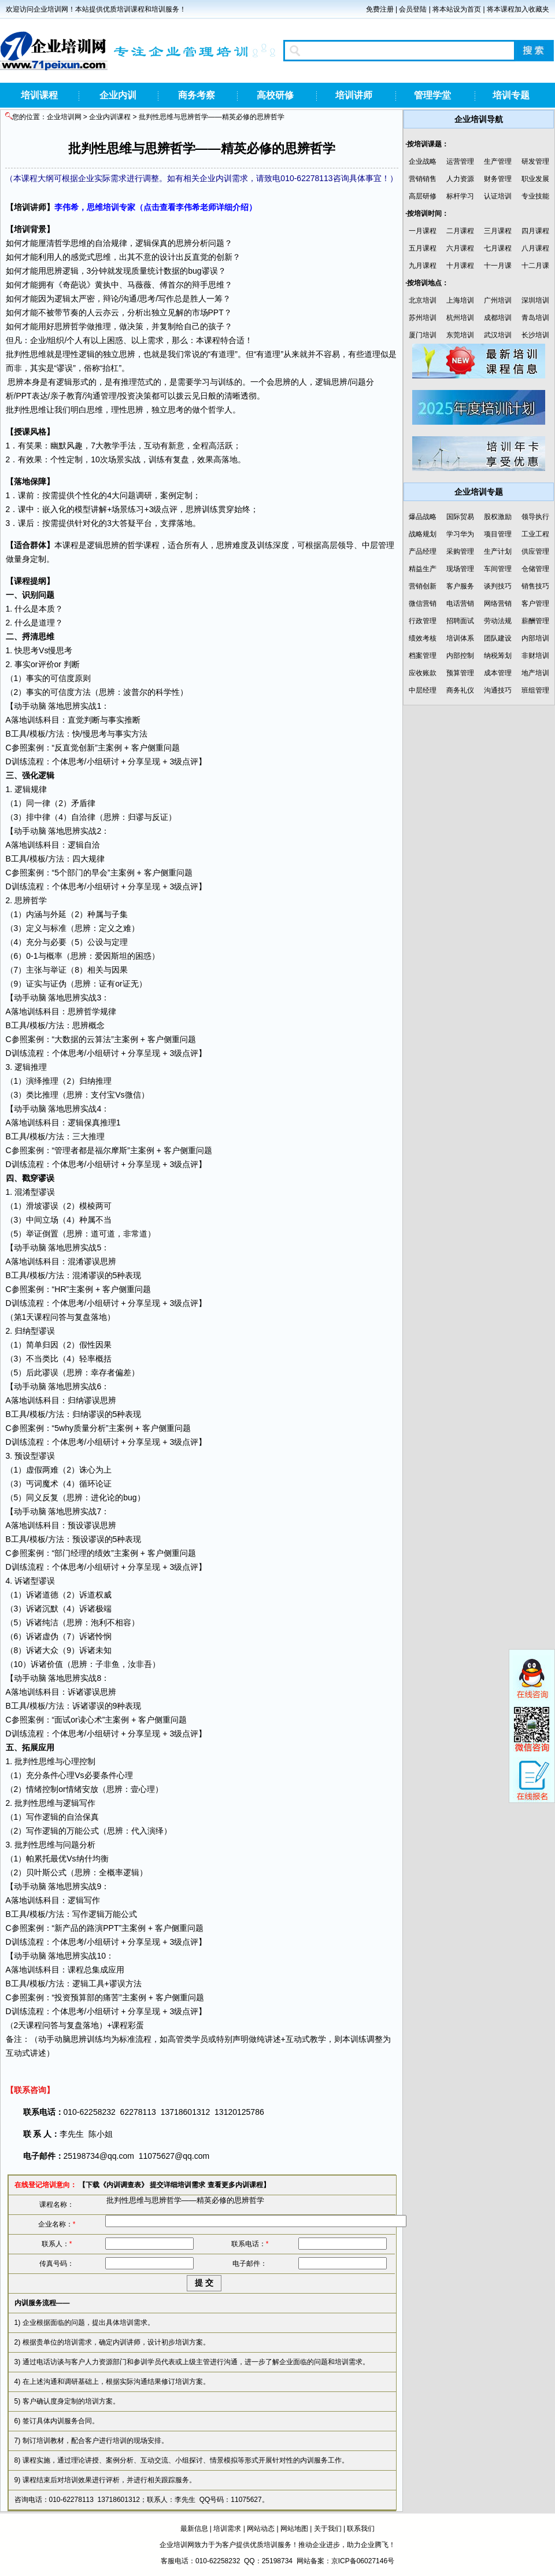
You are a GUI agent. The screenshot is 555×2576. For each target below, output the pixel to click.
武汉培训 (498, 335)
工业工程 (535, 534)
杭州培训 (460, 318)
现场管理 (460, 569)
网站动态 (261, 2529)
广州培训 (498, 300)
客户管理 (535, 603)
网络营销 (498, 603)
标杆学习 (460, 196)
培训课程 (39, 95)
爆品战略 (422, 517)
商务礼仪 (460, 690)
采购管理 (460, 551)
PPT (216, 312)
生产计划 (498, 551)
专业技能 (535, 196)
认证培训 (498, 196)
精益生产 (422, 569)
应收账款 (422, 673)
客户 (139, 747)
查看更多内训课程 (235, 2185)
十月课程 (460, 266)
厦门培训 (422, 335)
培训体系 (460, 638)
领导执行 (535, 517)
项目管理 (498, 534)
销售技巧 (535, 586)
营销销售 (422, 179)
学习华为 (460, 534)
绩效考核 (422, 638)
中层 (370, 545)
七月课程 (498, 248)
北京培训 (422, 300)
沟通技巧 (498, 690)
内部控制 (460, 656)
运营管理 (460, 161)
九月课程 (422, 266)
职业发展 (535, 179)
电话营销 (460, 603)
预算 (79, 1997)
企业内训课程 (110, 117)
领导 (346, 545)
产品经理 (422, 551)
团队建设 (498, 638)
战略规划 (422, 534)
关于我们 (328, 2529)
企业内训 (117, 95)
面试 (62, 1719)
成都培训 (498, 318)
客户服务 (460, 586)
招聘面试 (460, 621)
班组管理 (535, 690)
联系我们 (361, 2529)
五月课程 (422, 248)
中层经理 (422, 690)
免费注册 (380, 9)
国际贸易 (460, 517)
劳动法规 (498, 621)
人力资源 (460, 179)
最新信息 (194, 2529)
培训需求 (227, 2529)
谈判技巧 (498, 586)
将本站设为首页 (456, 9)
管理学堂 (432, 95)
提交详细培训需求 (177, 2185)
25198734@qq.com (99, 2156)
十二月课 (535, 266)
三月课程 (498, 231)
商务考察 (196, 95)
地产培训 (535, 673)
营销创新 (422, 586)
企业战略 (422, 161)
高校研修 (275, 95)
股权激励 (498, 517)
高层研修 (422, 196)
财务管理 (498, 179)
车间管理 (498, 569)
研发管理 (535, 161)
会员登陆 (413, 9)
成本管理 (498, 673)
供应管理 (535, 551)
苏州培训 (422, 318)
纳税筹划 (498, 656)
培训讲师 (353, 95)
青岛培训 (535, 318)
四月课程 (535, 231)
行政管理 (422, 621)
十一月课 (498, 266)
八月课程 (535, 248)
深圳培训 (535, 300)
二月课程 (460, 231)
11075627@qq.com (174, 2156)
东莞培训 (460, 335)
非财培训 (535, 656)
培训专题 (511, 95)
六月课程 (460, 248)
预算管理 (460, 673)
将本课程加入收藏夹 (518, 9)
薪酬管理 (535, 621)
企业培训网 (64, 117)
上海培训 (460, 300)
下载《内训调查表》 (117, 2185)
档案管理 (422, 656)
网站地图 (294, 2529)
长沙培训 (535, 335)
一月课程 (422, 231)
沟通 (129, 298)
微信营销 (422, 603)
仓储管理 (535, 569)
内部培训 (535, 638)
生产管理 (498, 161)
